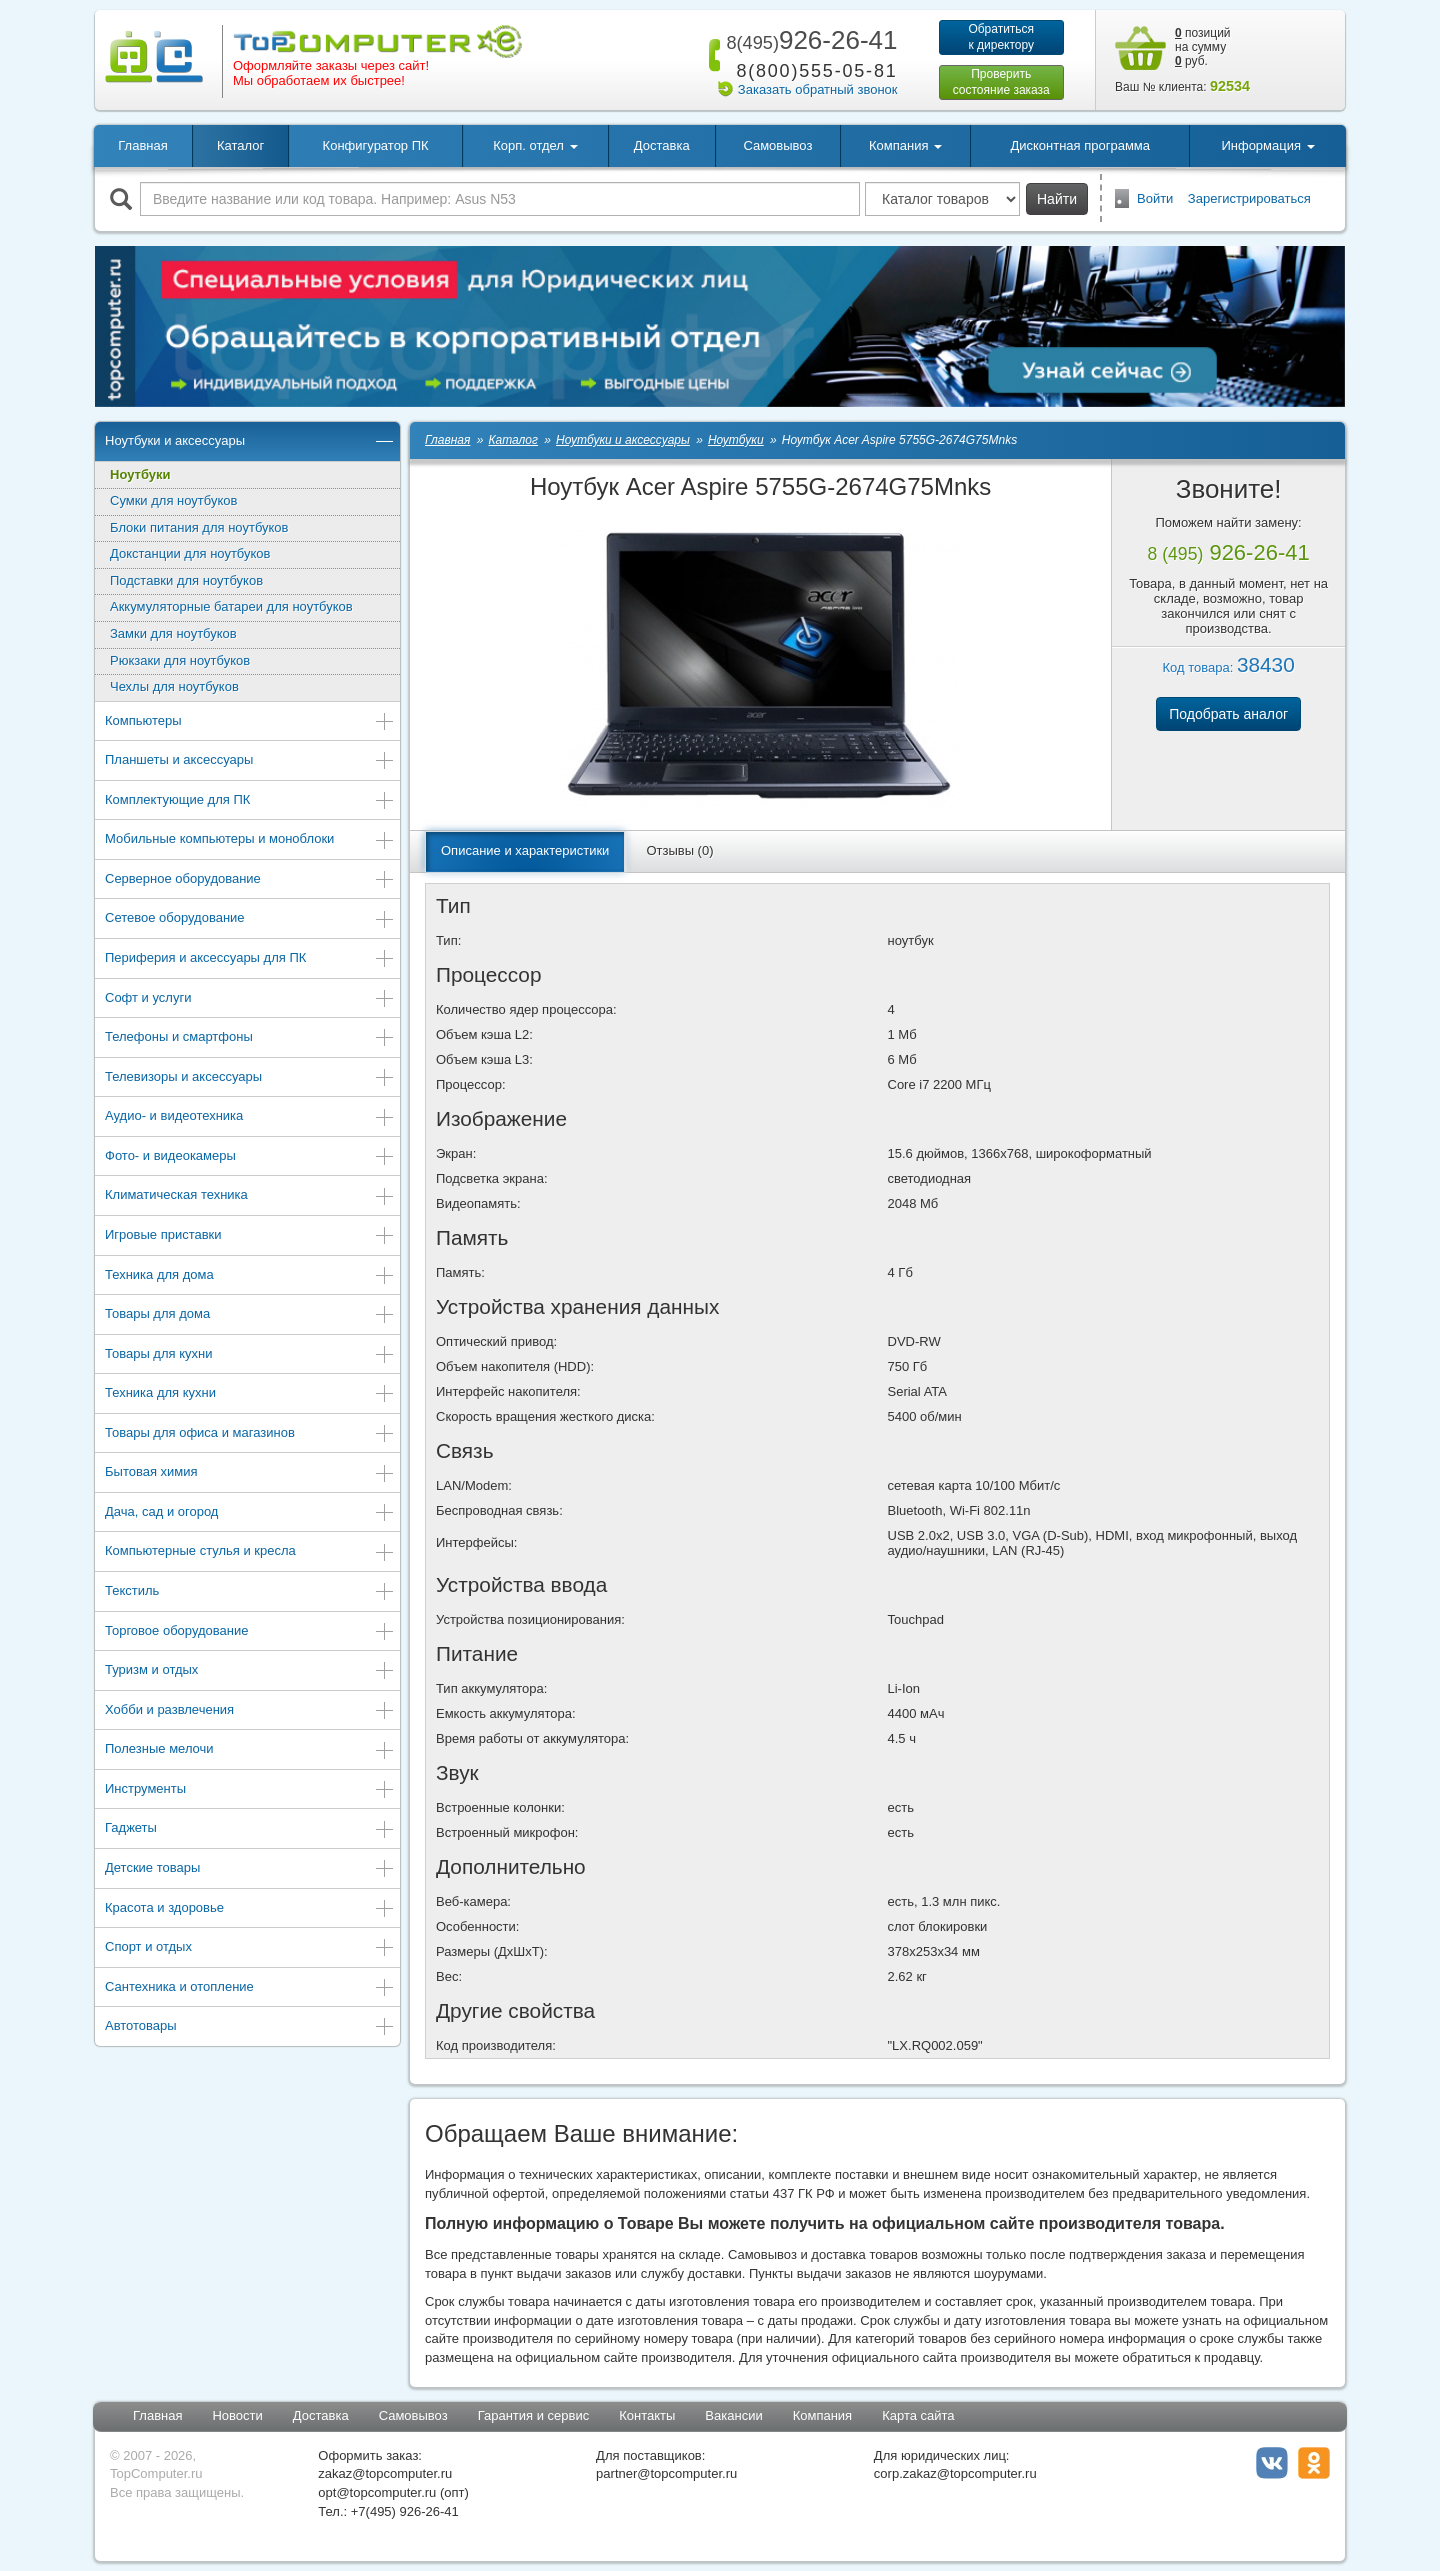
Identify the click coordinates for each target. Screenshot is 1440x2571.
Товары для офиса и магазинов (250, 1434)
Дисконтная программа (1080, 145)
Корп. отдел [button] (535, 145)
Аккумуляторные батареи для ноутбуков (231, 606)
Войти (1155, 198)
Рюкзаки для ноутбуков (180, 660)
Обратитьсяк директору (1001, 37)
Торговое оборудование (250, 1632)
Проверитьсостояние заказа (1001, 82)
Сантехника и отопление (250, 1988)
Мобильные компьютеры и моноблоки (250, 840)
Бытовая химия (250, 1473)
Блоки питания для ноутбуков (199, 527)
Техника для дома (250, 1276)
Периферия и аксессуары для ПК (250, 959)
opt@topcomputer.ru (377, 2492)
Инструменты (250, 1790)
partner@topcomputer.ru (666, 2473)
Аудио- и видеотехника (250, 1117)
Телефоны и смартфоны (250, 1038)
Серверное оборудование (250, 880)
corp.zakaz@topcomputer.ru (955, 2473)
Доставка (662, 145)
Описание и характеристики (525, 850)
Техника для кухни (250, 1394)
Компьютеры (250, 722)
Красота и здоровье (250, 1909)
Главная (142, 145)
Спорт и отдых (250, 1948)
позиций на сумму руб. (1203, 47)
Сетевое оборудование (250, 919)
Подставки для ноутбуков (186, 580)
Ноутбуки (140, 474)
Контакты (647, 2415)
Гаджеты (250, 1829)
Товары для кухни (250, 1355)
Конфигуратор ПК (376, 145)
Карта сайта (918, 2415)
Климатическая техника (250, 1196)
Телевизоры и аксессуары (250, 1078)
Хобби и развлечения (250, 1711)
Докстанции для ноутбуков (190, 553)
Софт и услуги (250, 999)
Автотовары (250, 2027)
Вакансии (733, 2415)
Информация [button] (1267, 145)
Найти (1057, 199)
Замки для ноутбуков (173, 633)
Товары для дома (250, 1315)
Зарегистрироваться (1249, 198)
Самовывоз (777, 145)
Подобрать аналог (1228, 714)
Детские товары (250, 1869)
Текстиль (250, 1592)
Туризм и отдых (250, 1671)
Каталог (240, 145)
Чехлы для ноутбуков (174, 686)
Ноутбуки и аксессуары (250, 442)
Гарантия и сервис (534, 2415)
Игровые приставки (250, 1236)
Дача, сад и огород (250, 1513)
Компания (823, 2415)
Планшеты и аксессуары (250, 761)
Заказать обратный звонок (818, 89)
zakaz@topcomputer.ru (385, 2473)
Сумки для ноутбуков (173, 500)
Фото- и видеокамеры (250, 1157)
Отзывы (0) (679, 850)
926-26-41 (808, 40)
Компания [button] (905, 145)
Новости (237, 2415)
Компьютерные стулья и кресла (250, 1552)
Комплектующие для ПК (250, 801)
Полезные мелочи (250, 1750)
